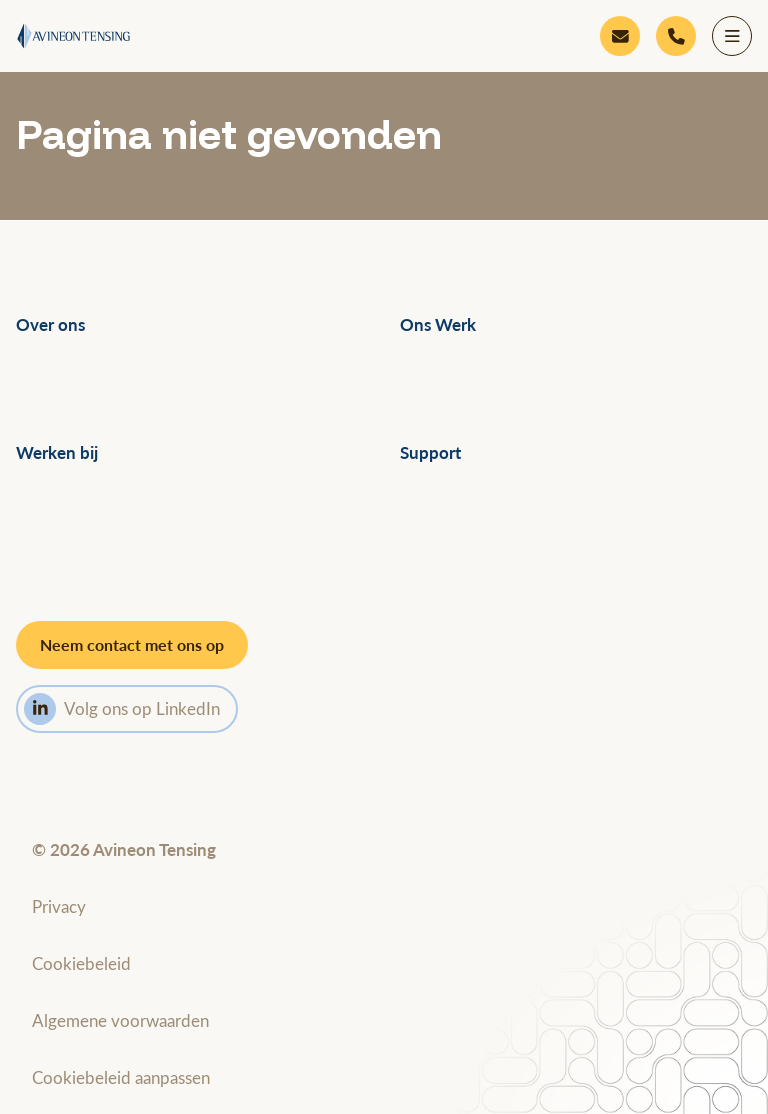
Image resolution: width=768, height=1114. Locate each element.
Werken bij (57, 452)
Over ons (50, 324)
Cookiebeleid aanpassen (121, 1077)
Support (430, 452)
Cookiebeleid (81, 963)
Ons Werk (438, 324)
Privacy (59, 906)
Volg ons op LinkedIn (122, 709)
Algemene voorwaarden (120, 1020)
